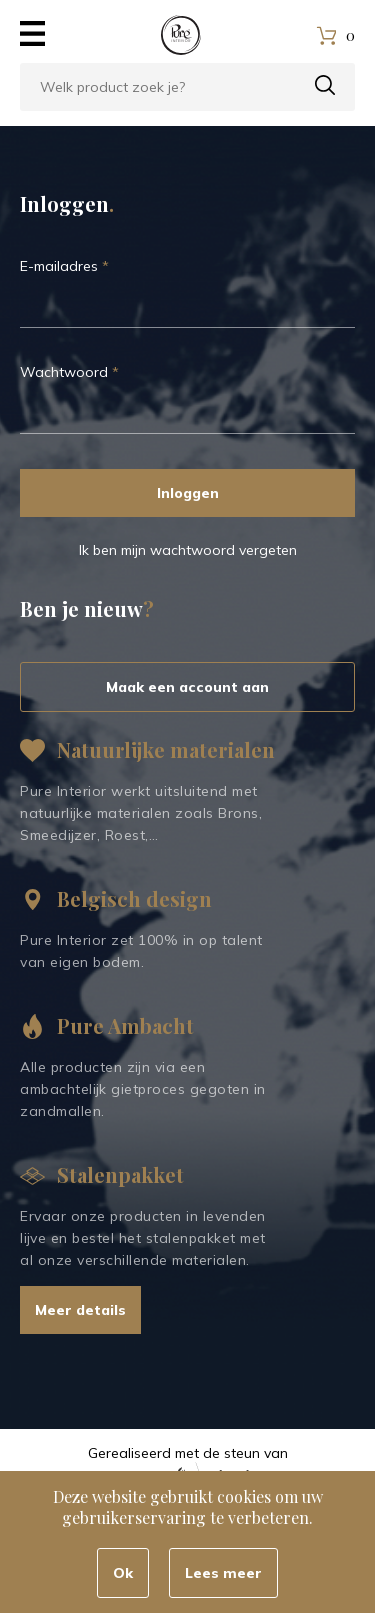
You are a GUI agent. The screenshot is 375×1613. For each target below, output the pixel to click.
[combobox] (187, 87)
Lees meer (223, 1573)
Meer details (80, 1310)
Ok (123, 1573)
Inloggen (188, 493)
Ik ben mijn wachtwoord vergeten (188, 550)
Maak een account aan (187, 687)
